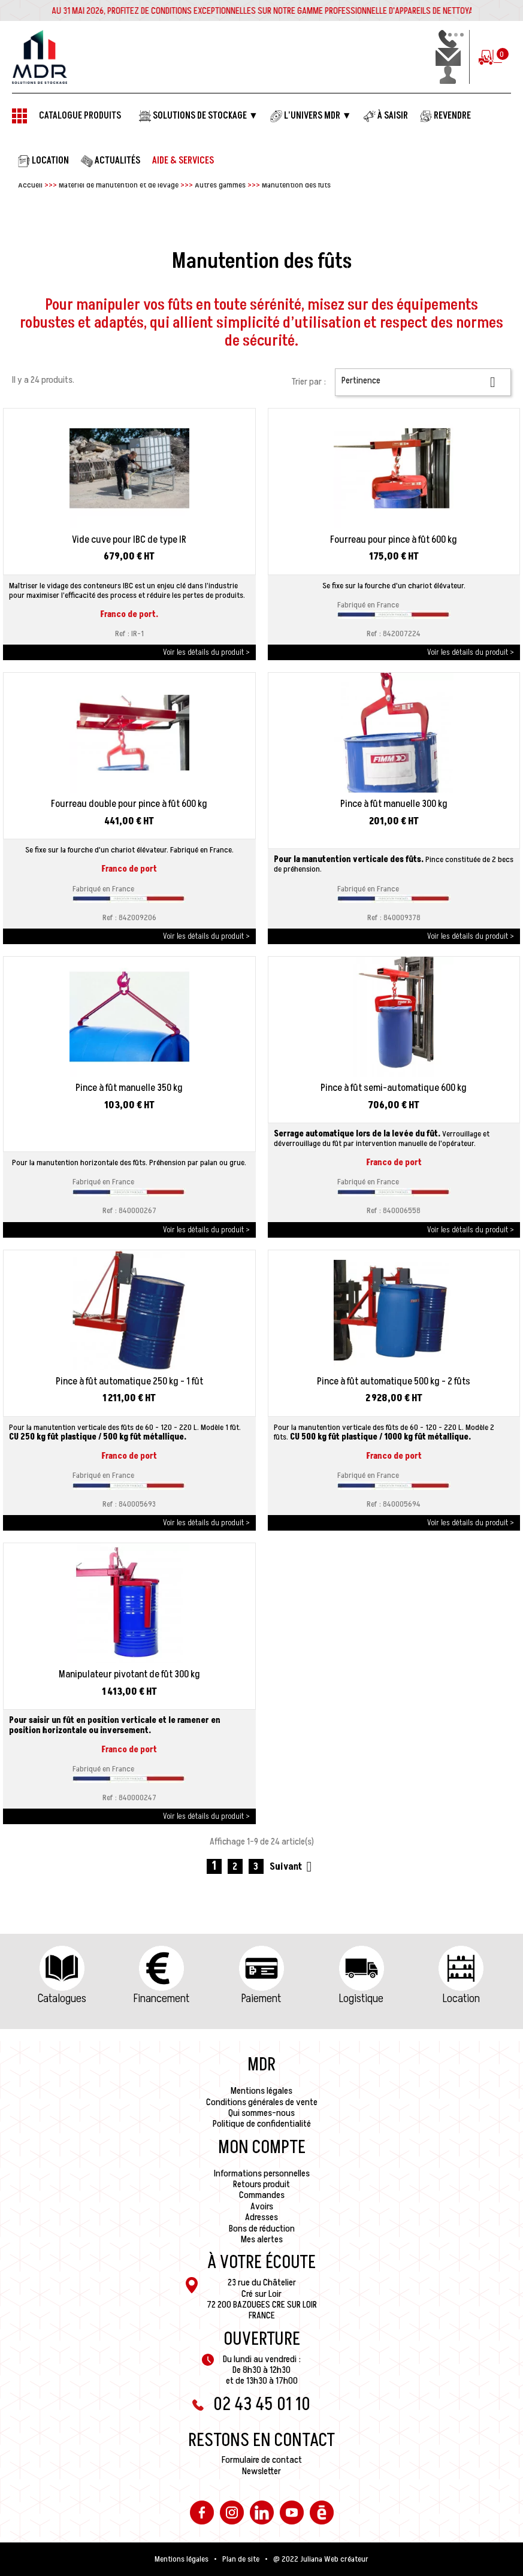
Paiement (261, 1998)
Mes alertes (262, 2239)
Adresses (261, 2217)
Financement (161, 1998)
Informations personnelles (262, 2173)
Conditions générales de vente (262, 2102)
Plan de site (240, 2559)
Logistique (361, 1998)
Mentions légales (261, 2090)
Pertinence (422, 382)
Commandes (262, 2195)
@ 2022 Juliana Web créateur (320, 2559)
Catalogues (62, 1998)
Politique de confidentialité (262, 2123)
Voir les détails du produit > (206, 652)
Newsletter (261, 2471)
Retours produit (261, 2184)
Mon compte (262, 2147)
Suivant (293, 1866)
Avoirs (261, 2206)
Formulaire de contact (262, 2459)
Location (461, 1998)
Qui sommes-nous (261, 2113)
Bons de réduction (262, 2228)
